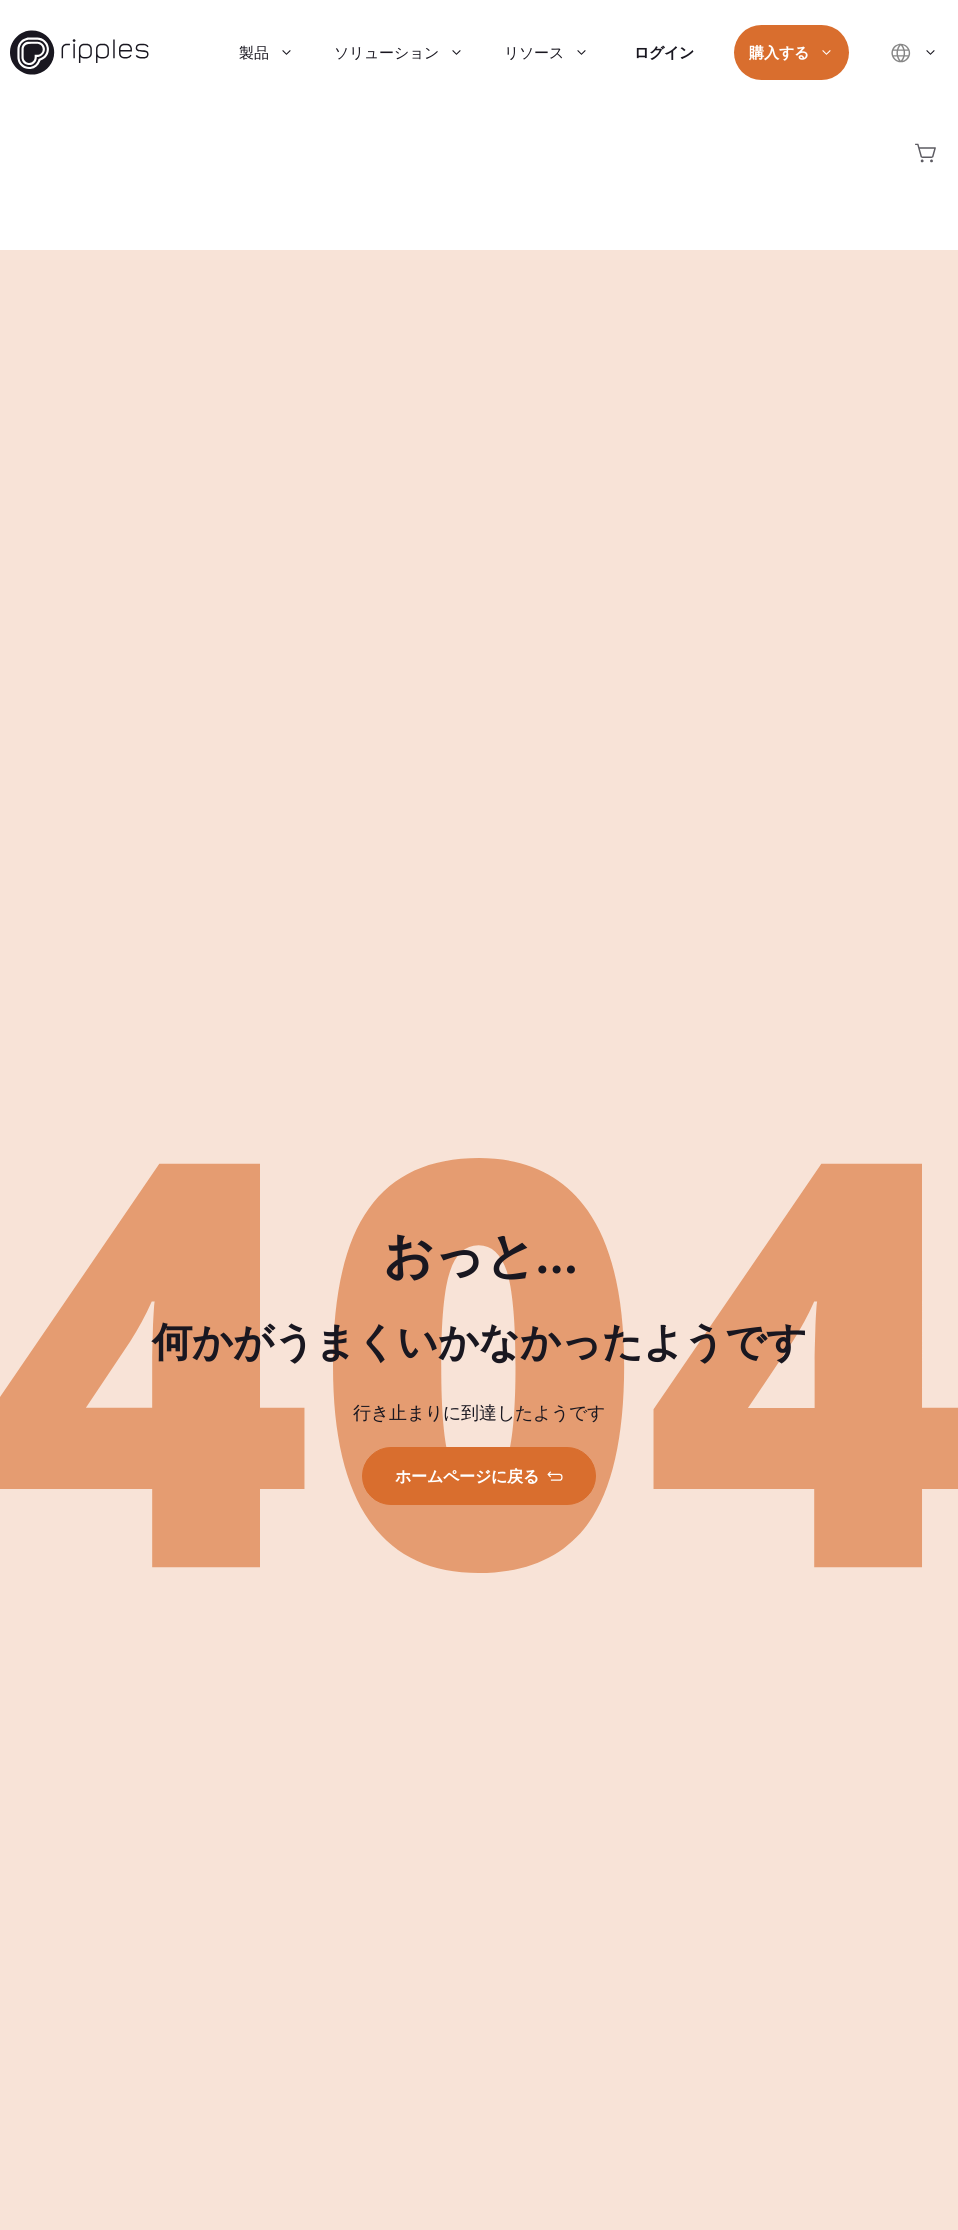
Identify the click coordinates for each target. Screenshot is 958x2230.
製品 (276, 52)
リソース (556, 52)
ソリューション (409, 52)
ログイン (664, 52)
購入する (801, 52)
